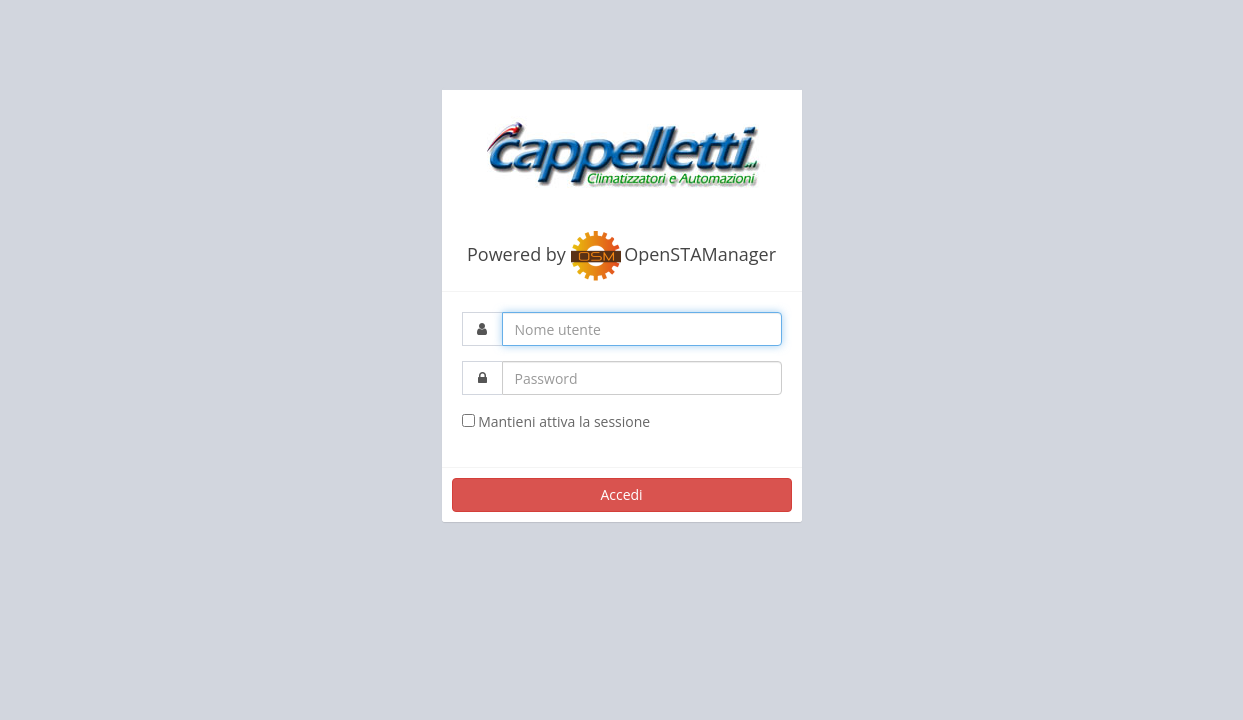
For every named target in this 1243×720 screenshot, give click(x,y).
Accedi (621, 494)
